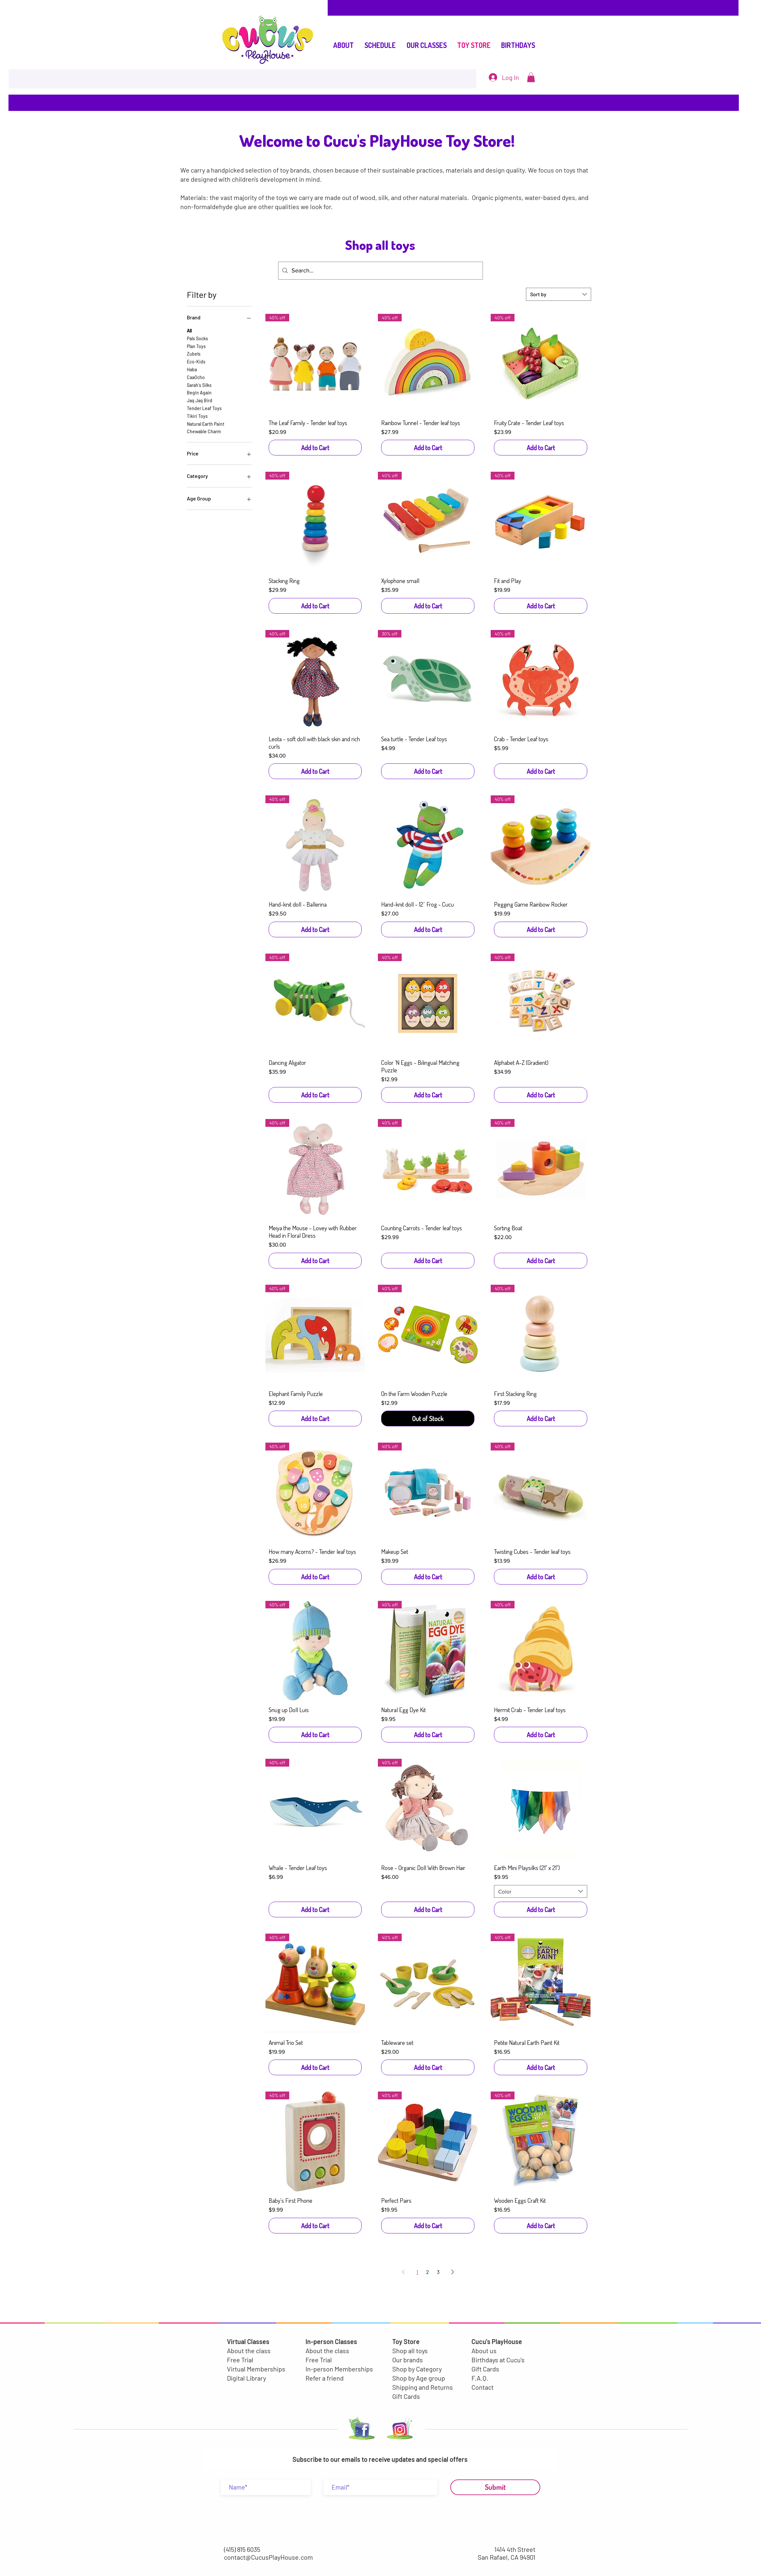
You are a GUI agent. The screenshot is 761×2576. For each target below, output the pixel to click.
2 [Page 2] (427, 2272)
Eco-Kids (196, 361)
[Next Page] (452, 2271)
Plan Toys (196, 346)
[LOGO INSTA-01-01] (399, 2429)
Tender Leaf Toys (204, 408)
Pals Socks (197, 338)
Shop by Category (417, 2369)
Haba (192, 369)
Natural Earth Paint (205, 423)
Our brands (407, 2360)
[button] (531, 77)
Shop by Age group (418, 2378)
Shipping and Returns (422, 2387)
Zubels (194, 353)
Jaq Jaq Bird (199, 400)
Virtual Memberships (256, 2369)
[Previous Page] (403, 2271)
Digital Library (246, 2378)
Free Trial (240, 2360)
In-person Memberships (339, 2369)
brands (300, 170)
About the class (249, 2350)
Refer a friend (325, 2378)
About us (484, 2350)
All (189, 330)
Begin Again (199, 392)
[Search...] (380, 270)
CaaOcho (196, 377)
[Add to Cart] (315, 447)
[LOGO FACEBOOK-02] (360, 2429)
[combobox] (558, 294)
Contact (482, 2387)
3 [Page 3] (438, 2272)
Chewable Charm (204, 431)
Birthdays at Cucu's (498, 2360)
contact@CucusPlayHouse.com (268, 2557)
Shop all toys (410, 2350)
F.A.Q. (479, 2378)
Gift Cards (406, 2396)
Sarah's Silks (199, 384)
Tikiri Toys (197, 415)
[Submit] (495, 2487)
